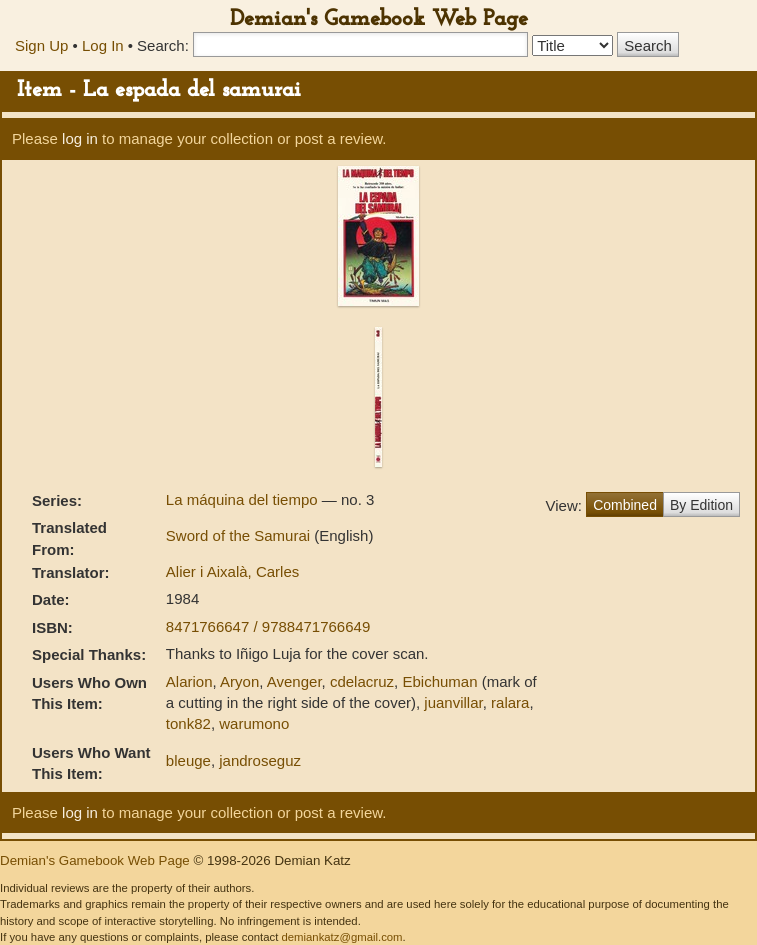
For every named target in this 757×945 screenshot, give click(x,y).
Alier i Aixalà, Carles (232, 571)
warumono (254, 723)
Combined (625, 505)
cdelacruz (362, 681)
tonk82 (188, 723)
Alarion (189, 681)
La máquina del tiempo (244, 499)
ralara (510, 702)
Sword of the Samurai (240, 535)
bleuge (188, 760)
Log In (103, 45)
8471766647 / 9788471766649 (268, 626)
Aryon (239, 681)
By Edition (701, 505)
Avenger (294, 681)
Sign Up (41, 45)
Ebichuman (439, 681)
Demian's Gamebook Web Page (379, 19)
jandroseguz (260, 760)
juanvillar (453, 702)
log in (80, 138)
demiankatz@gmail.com (341, 937)
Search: (163, 45)
